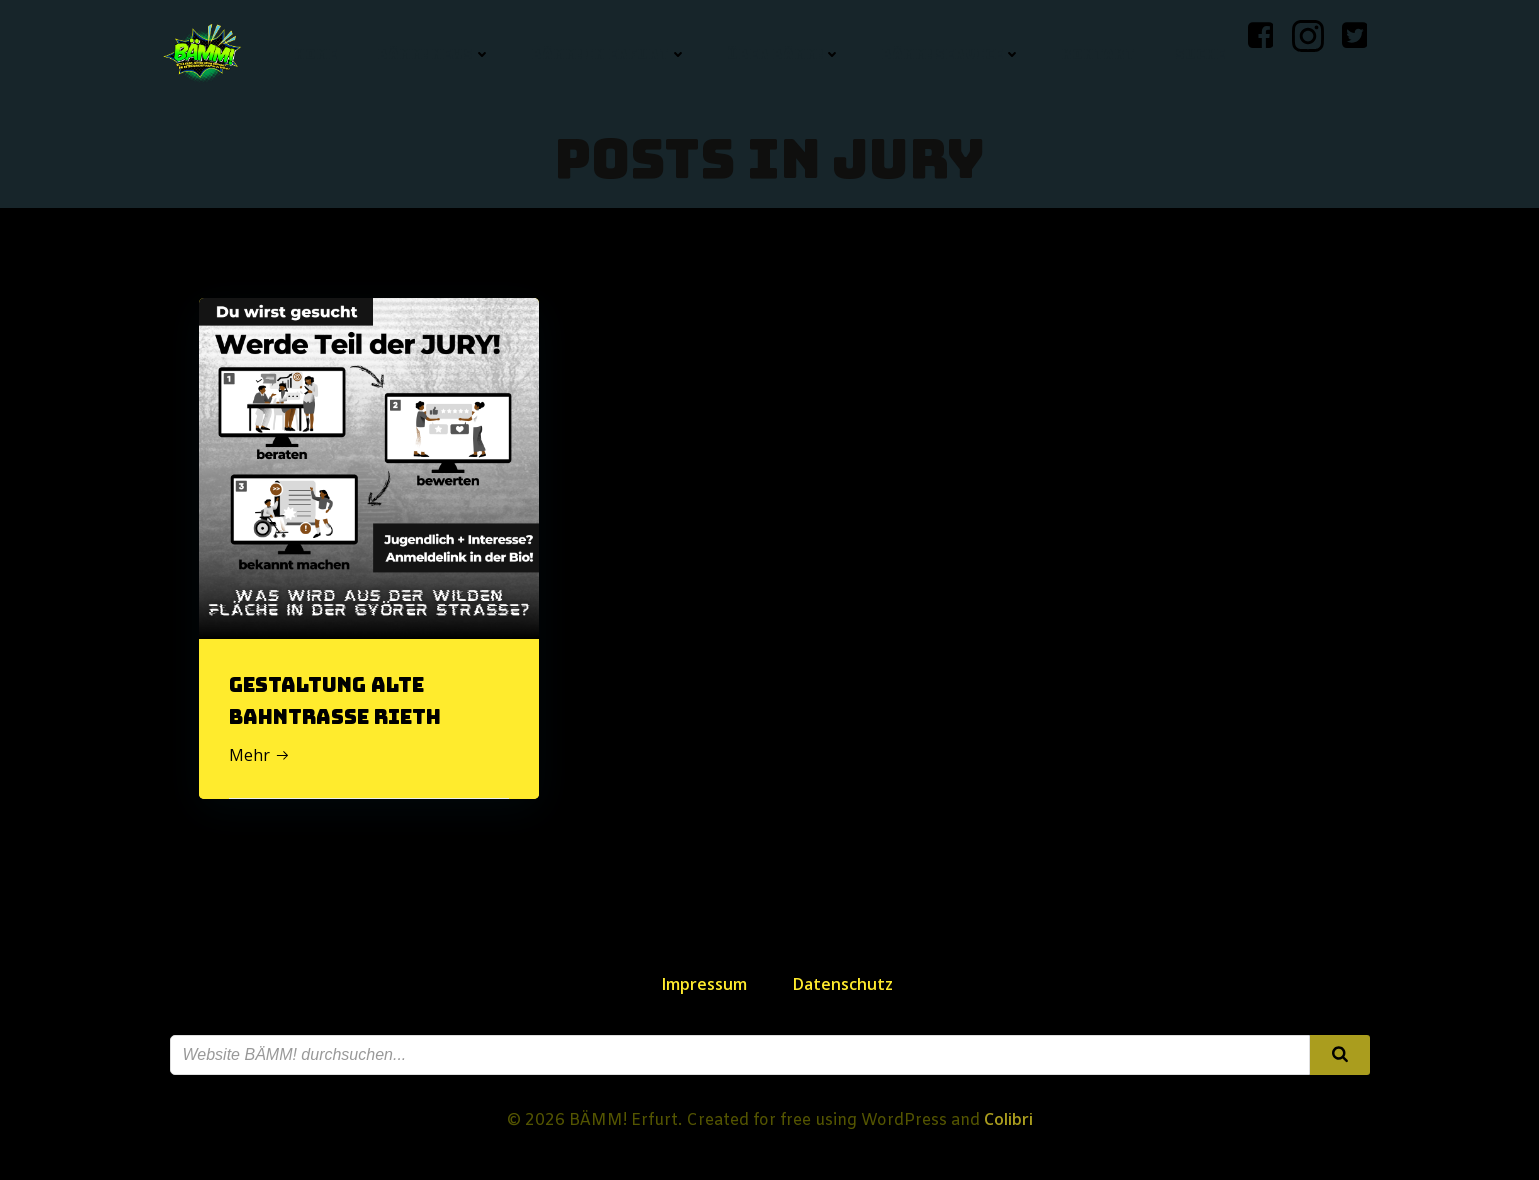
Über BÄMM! (784, 54)
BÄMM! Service (951, 54)
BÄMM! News (434, 54)
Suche (1200, 54)
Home (315, 54)
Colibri (1008, 1119)
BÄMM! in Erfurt (609, 54)
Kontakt (1098, 54)
